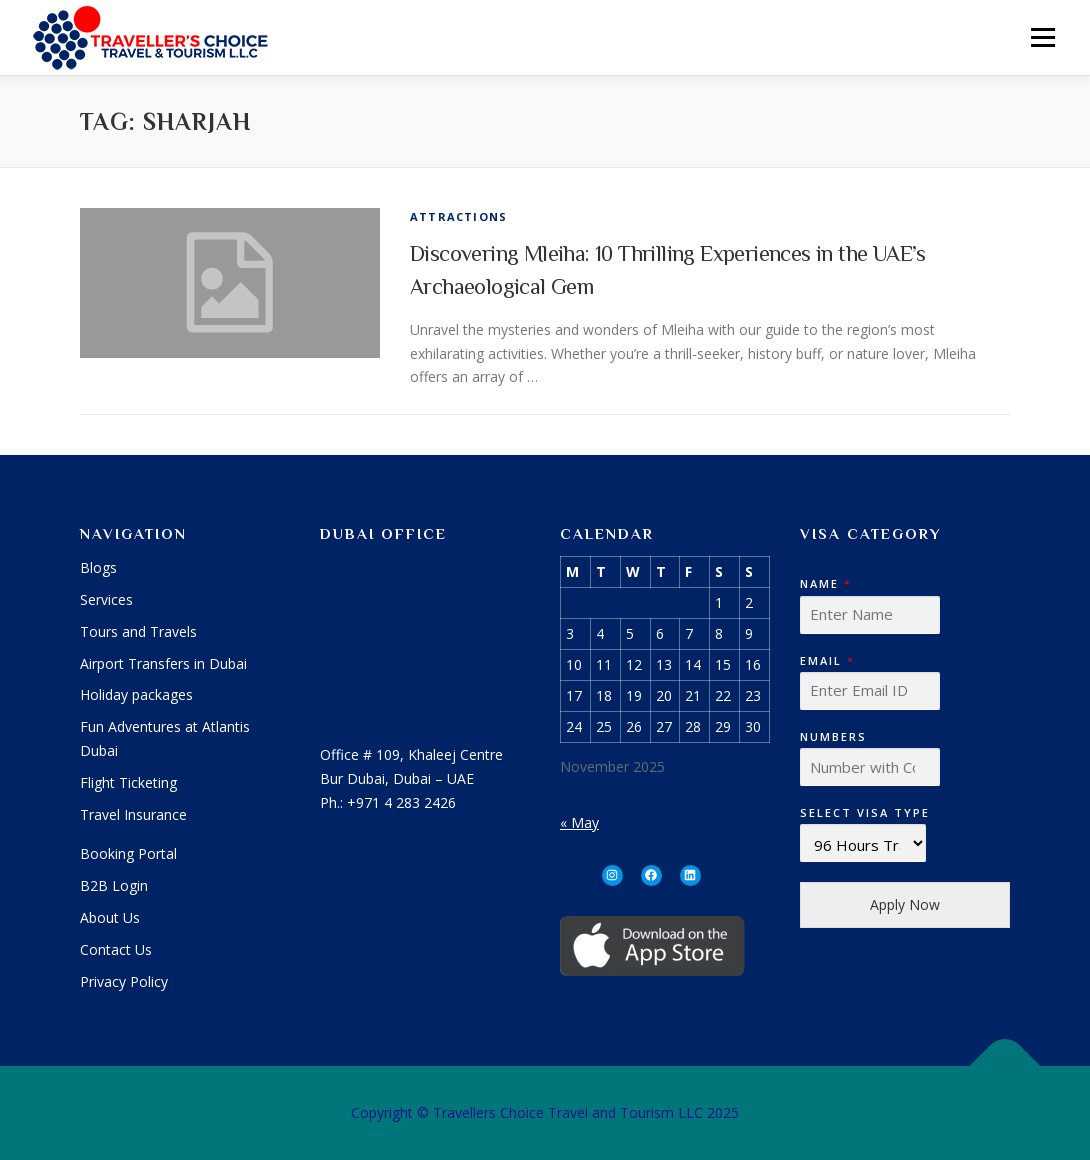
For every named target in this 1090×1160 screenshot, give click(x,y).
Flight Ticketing (128, 782)
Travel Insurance (133, 814)
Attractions (458, 216)
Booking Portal (128, 853)
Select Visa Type (865, 813)
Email (826, 661)
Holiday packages (136, 694)
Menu (1042, 37)
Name (825, 584)
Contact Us (116, 949)
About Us (110, 917)
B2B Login (114, 885)
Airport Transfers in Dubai (163, 663)
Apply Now (905, 904)
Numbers (833, 737)
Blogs (98, 567)
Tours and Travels (138, 631)
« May (579, 822)
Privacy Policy (124, 981)
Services (106, 599)
